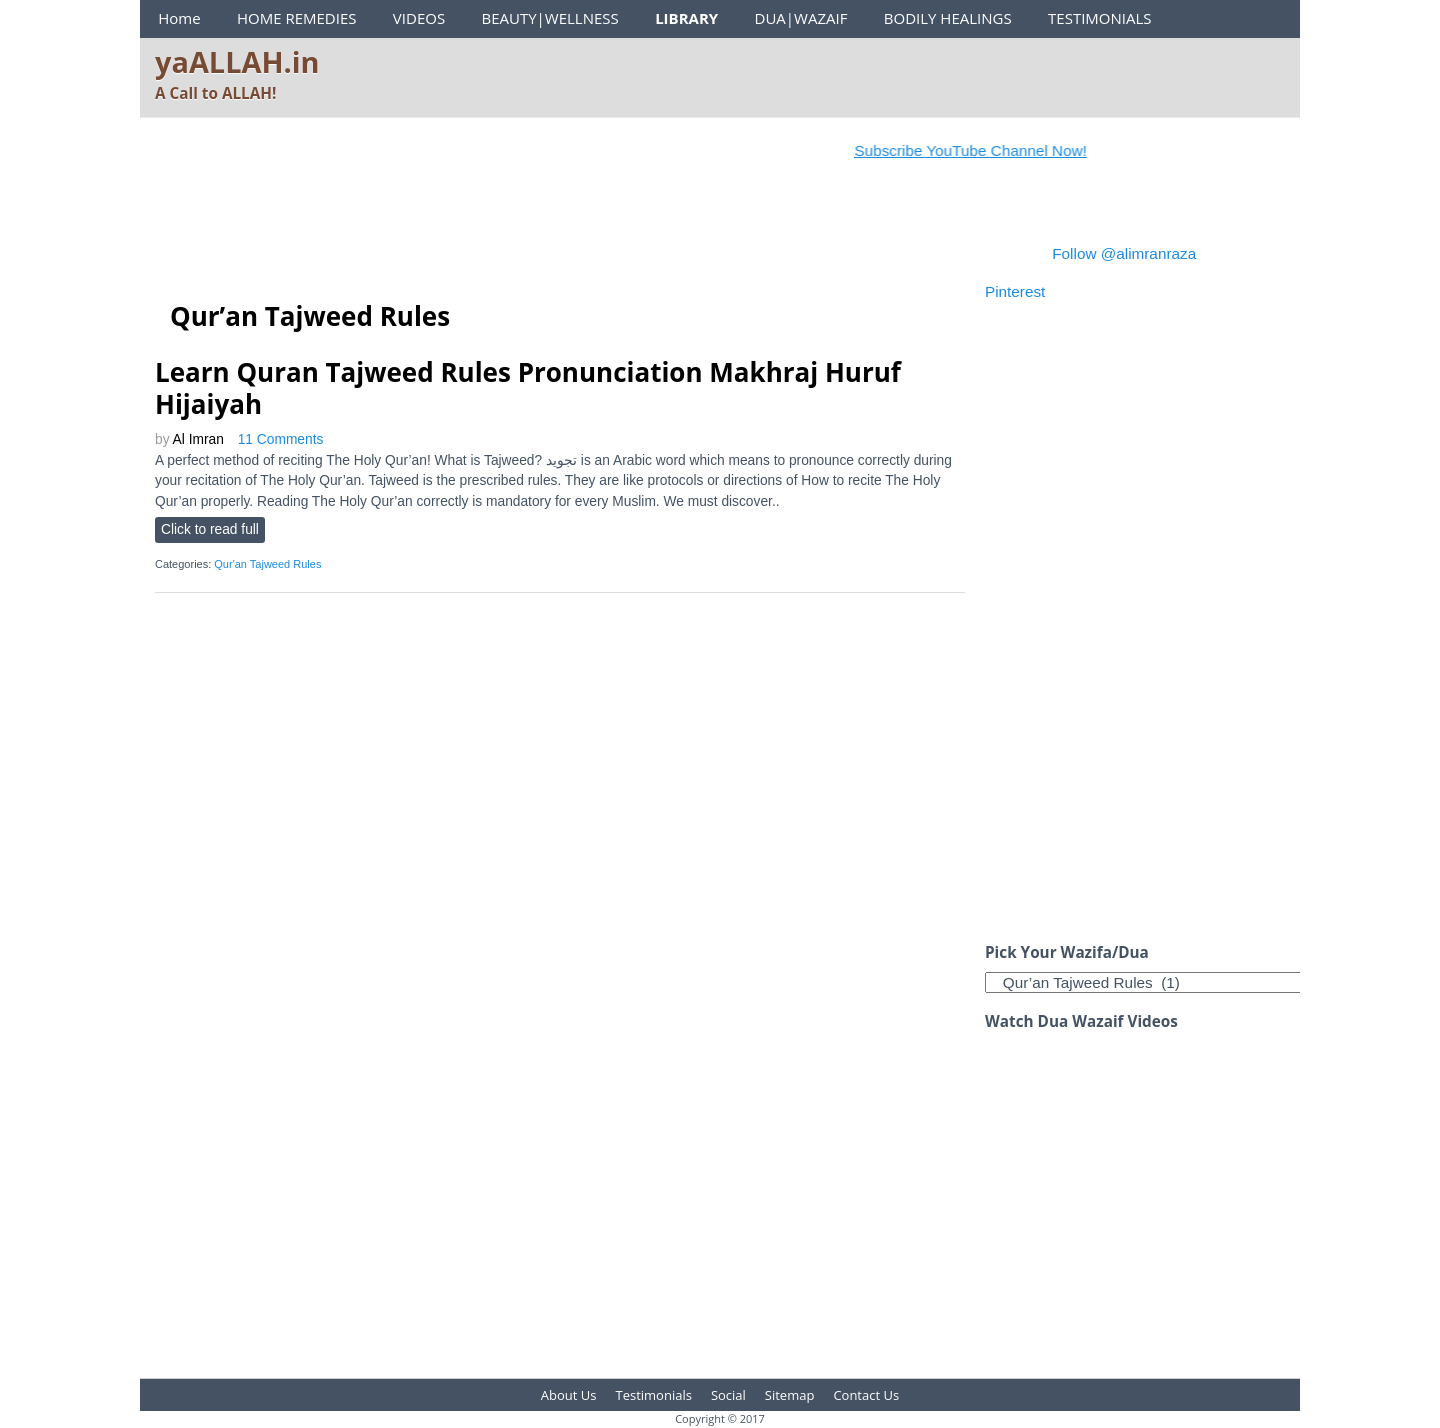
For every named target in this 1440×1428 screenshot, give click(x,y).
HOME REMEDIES (297, 18)
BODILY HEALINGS (948, 18)
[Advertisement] (519, 234)
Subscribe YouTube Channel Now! (987, 150)
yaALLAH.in (237, 61)
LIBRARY (686, 18)
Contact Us (866, 1395)
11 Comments (281, 439)
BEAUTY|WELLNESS (549, 18)
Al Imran (198, 439)
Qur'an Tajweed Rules (267, 564)
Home (179, 18)
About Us (569, 1395)
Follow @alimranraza (1124, 253)
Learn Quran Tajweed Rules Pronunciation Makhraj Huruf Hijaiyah (528, 387)
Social (728, 1395)
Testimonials (654, 1395)
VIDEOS (419, 18)
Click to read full (210, 529)
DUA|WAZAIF (801, 18)
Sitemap (790, 1395)
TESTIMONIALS (1099, 18)
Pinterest (1015, 291)
